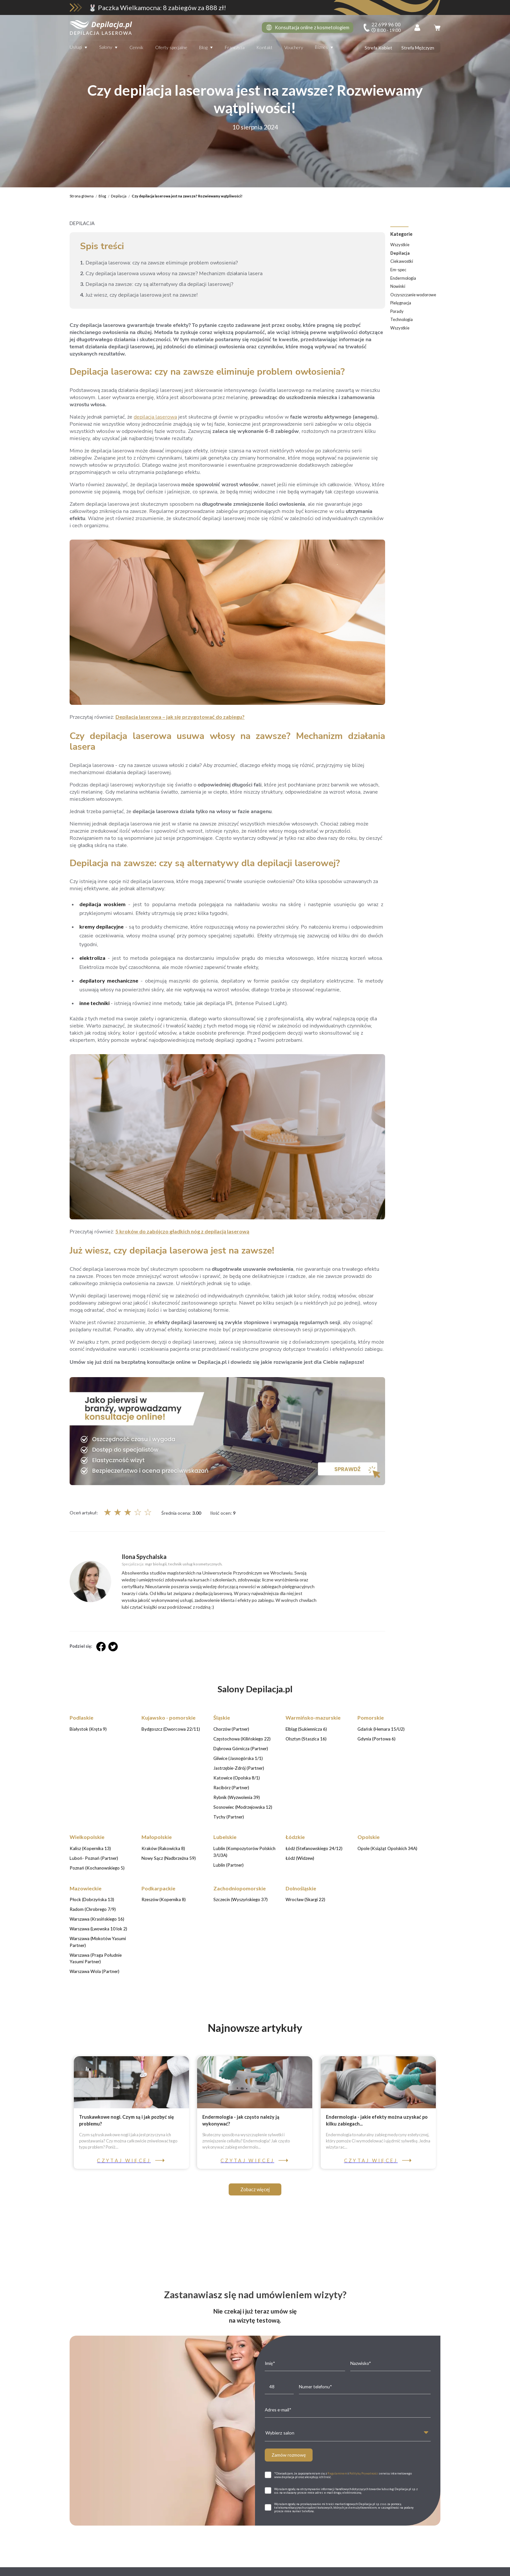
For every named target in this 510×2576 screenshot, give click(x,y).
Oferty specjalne (171, 47)
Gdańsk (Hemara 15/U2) (402, 2567)
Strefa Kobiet (378, 47)
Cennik (136, 47)
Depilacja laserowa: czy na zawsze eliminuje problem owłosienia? (159, 262)
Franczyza (235, 47)
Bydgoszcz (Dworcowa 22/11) (151, 2567)
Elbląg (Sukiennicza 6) (356, 2567)
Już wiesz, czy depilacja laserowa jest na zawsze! (139, 295)
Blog (203, 47)
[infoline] (382, 27)
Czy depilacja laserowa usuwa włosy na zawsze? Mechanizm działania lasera (171, 273)
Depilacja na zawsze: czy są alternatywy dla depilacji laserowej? (156, 284)
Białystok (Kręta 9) (101, 2567)
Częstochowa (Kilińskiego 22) (248, 2567)
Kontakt (264, 47)
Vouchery (293, 47)
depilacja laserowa (155, 417)
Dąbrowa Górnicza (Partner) (305, 2567)
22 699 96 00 (316, 2352)
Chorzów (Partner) (200, 2567)
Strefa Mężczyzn (417, 47)
